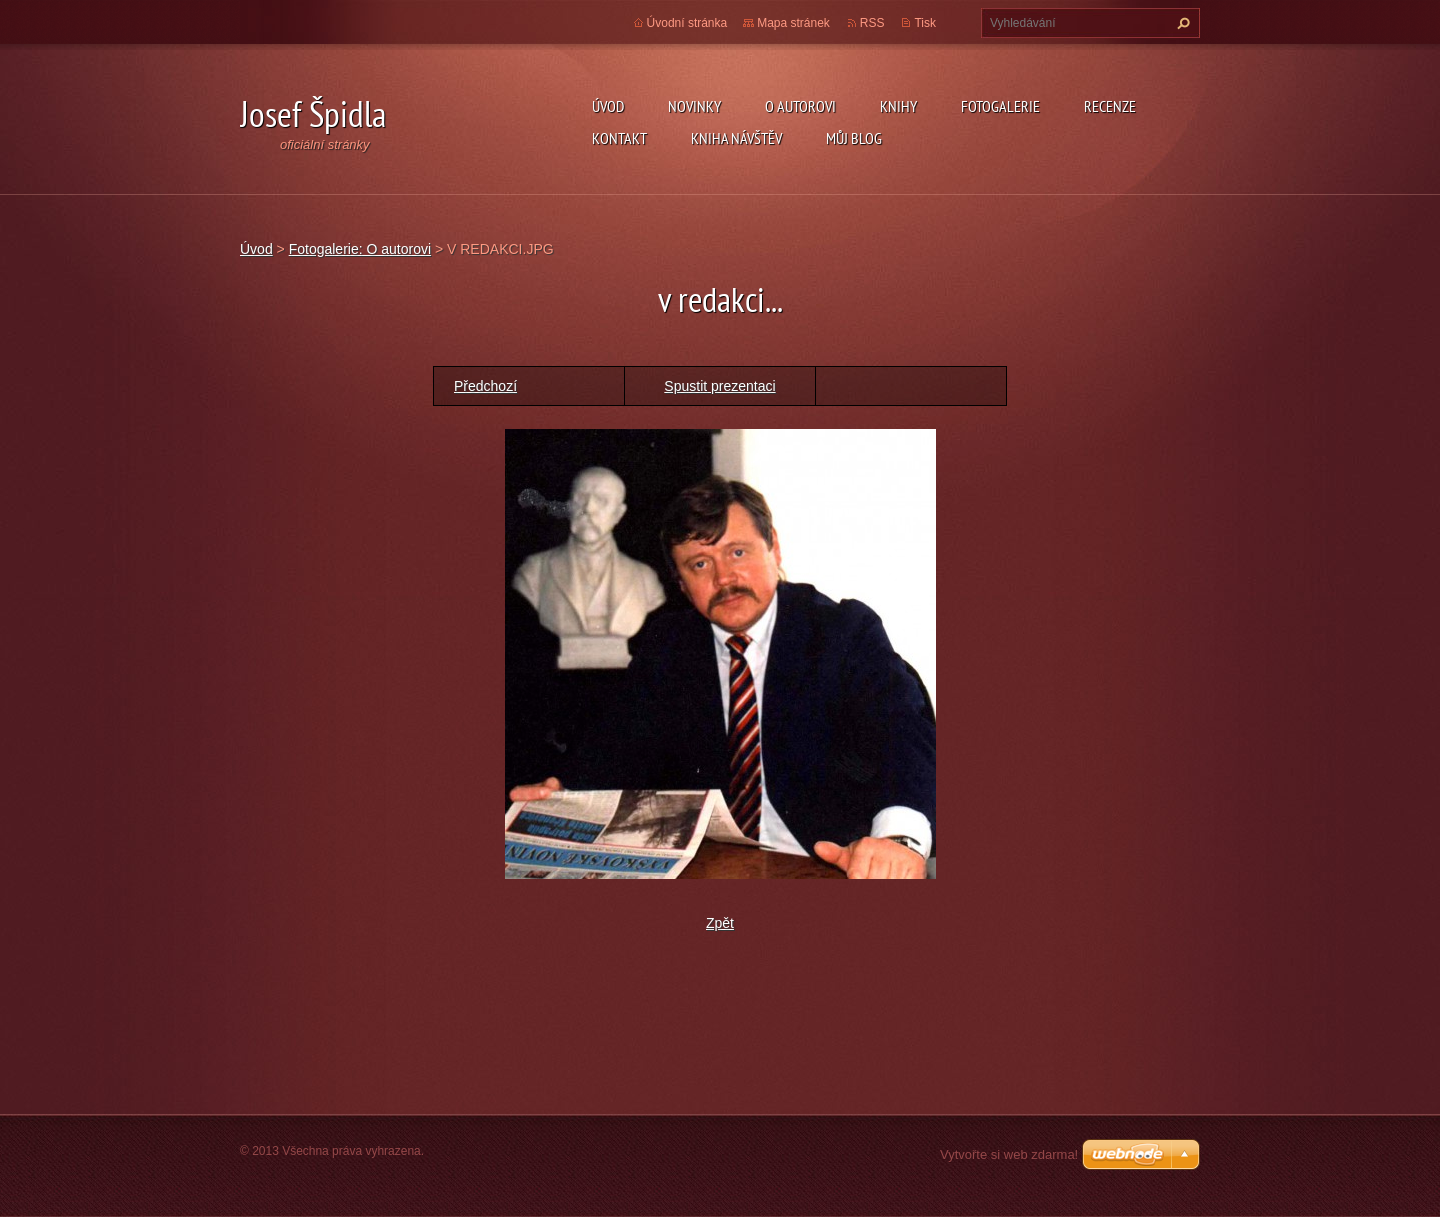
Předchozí (485, 386)
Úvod (608, 106)
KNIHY (898, 106)
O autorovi (800, 106)
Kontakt (619, 138)
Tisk (925, 23)
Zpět (720, 923)
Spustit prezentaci (719, 386)
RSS (872, 23)
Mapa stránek (793, 23)
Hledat (1181, 23)
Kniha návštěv (736, 138)
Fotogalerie (1000, 106)
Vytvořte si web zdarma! (1009, 1154)
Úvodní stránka (687, 23)
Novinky (694, 106)
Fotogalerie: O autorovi (360, 249)
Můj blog (854, 138)
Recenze (1110, 106)
